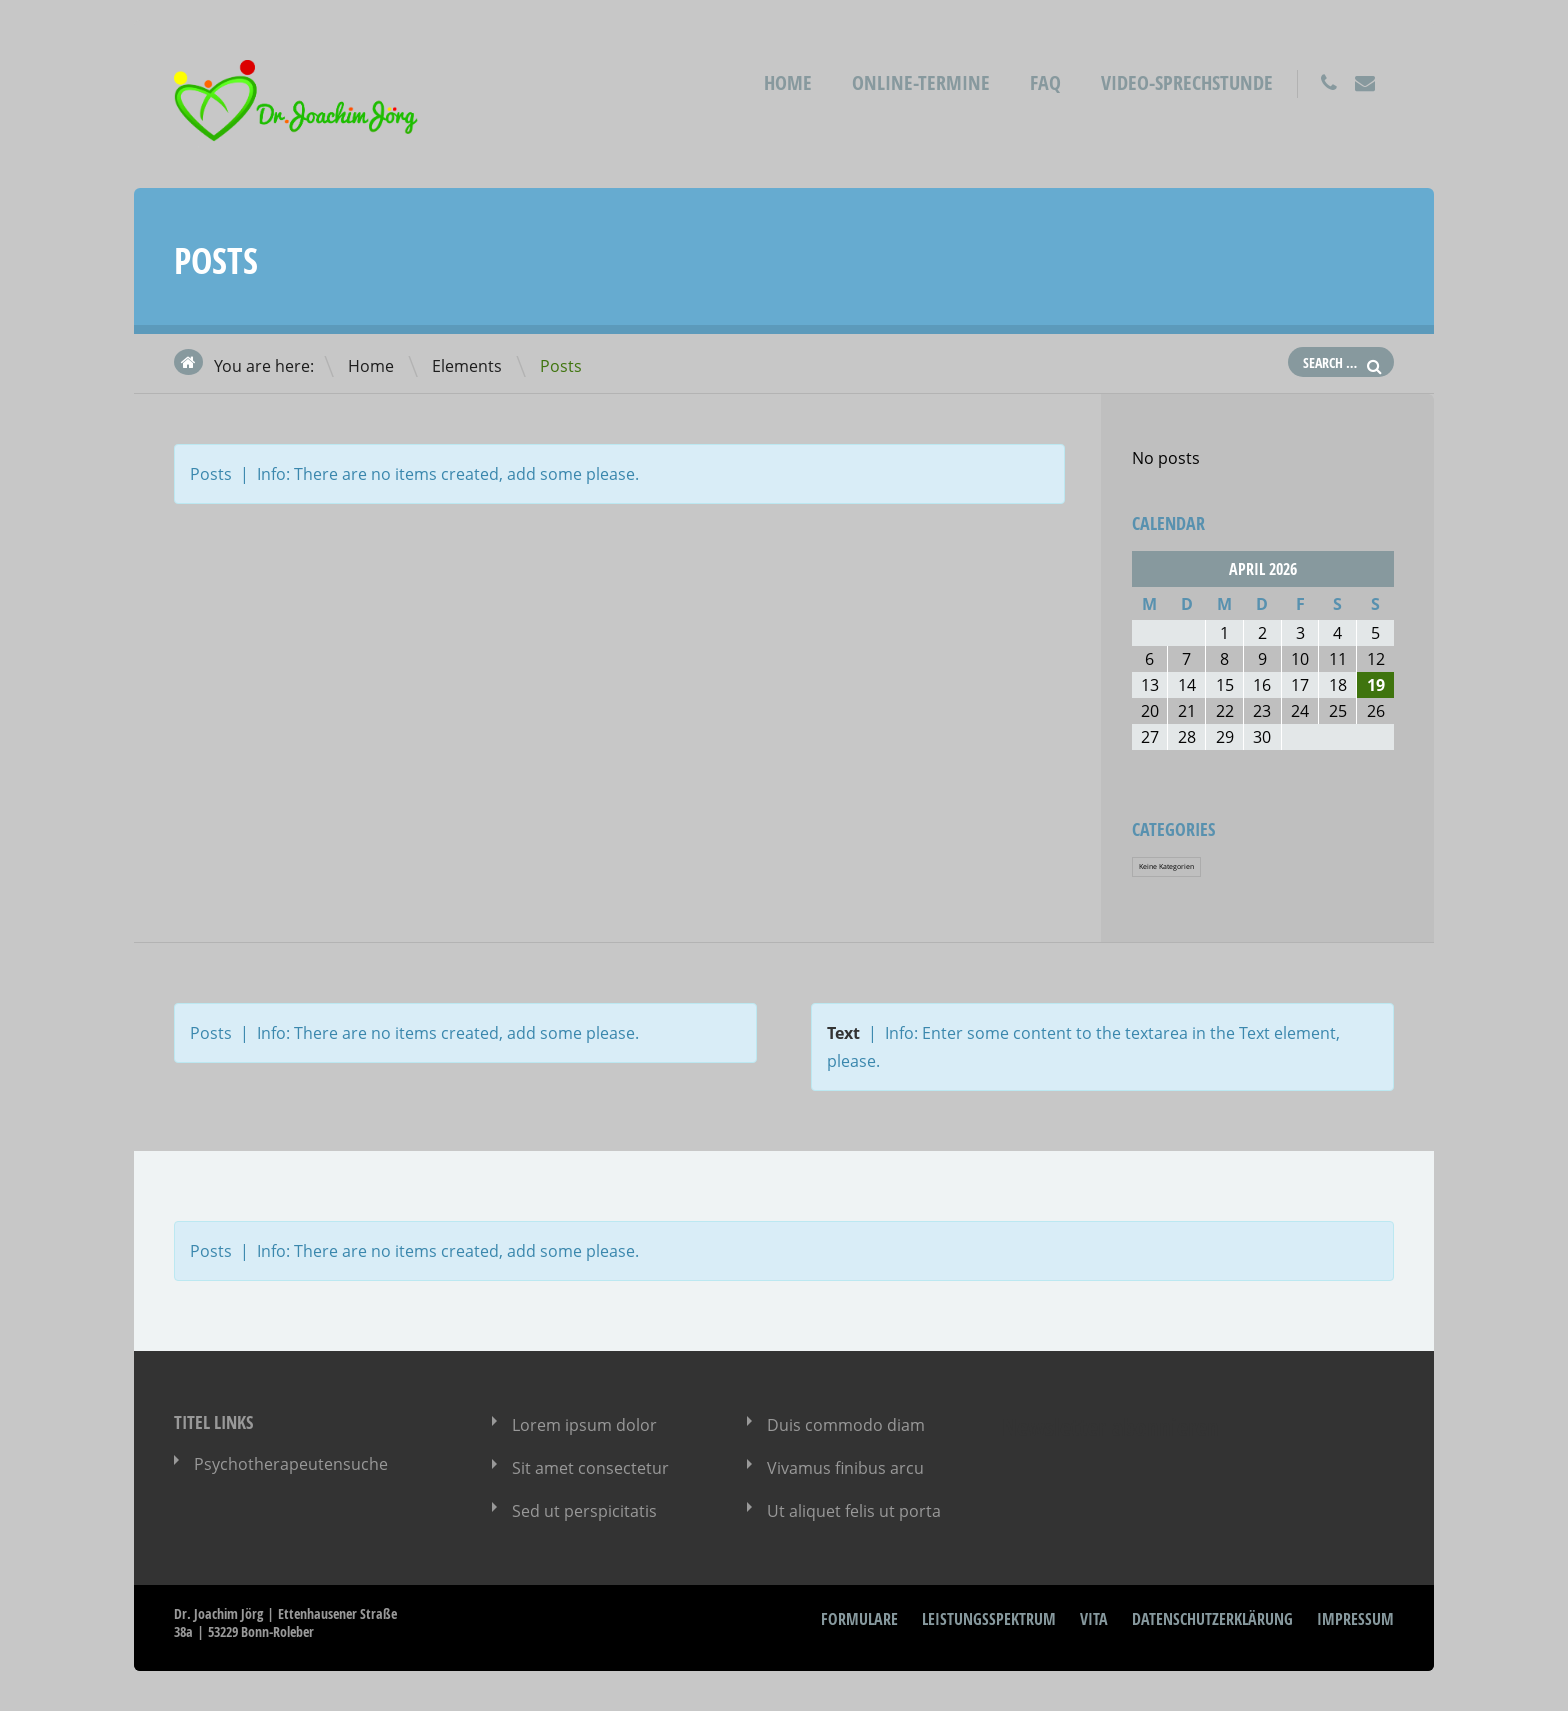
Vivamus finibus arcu (845, 1468)
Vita (1094, 1619)
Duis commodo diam (846, 1425)
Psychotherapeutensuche (291, 1464)
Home (788, 82)
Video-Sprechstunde (1187, 82)
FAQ (1045, 82)
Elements (467, 366)
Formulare (859, 1619)
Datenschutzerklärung (1212, 1619)
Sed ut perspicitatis (584, 1511)
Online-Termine (921, 82)
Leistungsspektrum (989, 1619)
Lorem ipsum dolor (584, 1425)
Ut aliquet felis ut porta (854, 1511)
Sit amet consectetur (590, 1468)
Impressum (1355, 1619)
